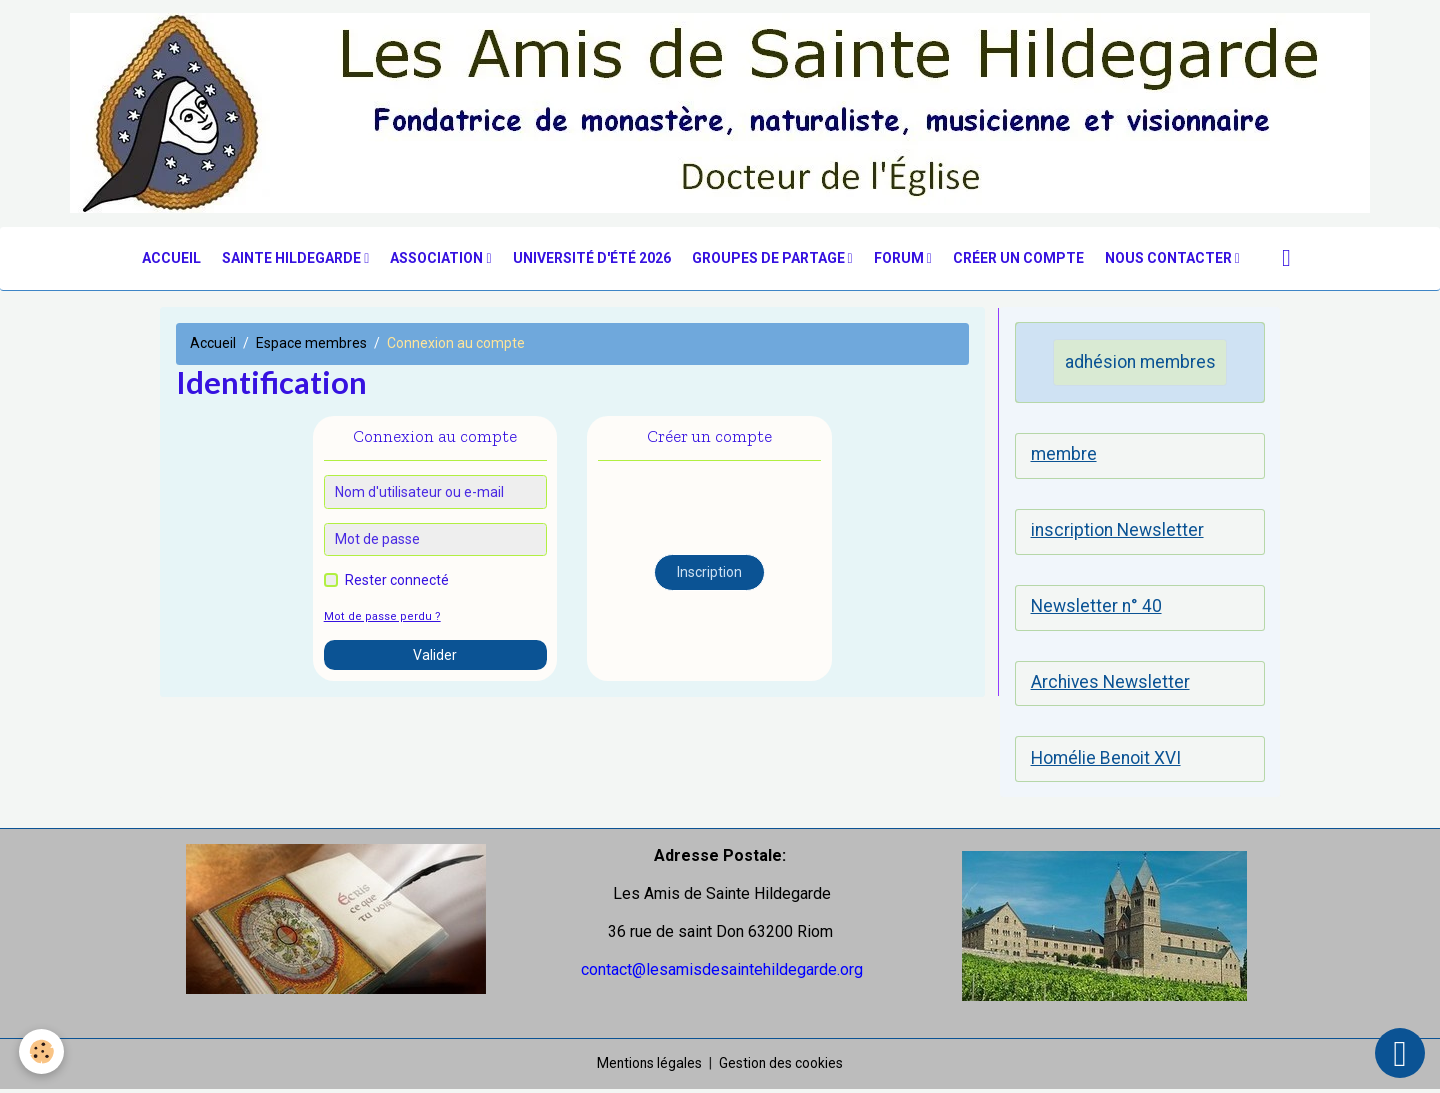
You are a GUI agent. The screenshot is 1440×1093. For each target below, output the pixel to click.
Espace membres (311, 345)
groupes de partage (770, 259)
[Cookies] (42, 1051)
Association (438, 259)
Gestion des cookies (782, 1067)
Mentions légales (649, 1067)
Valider (435, 656)
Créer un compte (1018, 259)
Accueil (171, 259)
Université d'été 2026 (592, 259)
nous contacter (1170, 259)
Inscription (709, 574)
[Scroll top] (1400, 1053)
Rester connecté (397, 582)
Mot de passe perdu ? (378, 618)
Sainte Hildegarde (293, 259)
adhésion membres (1140, 363)
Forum (900, 259)
